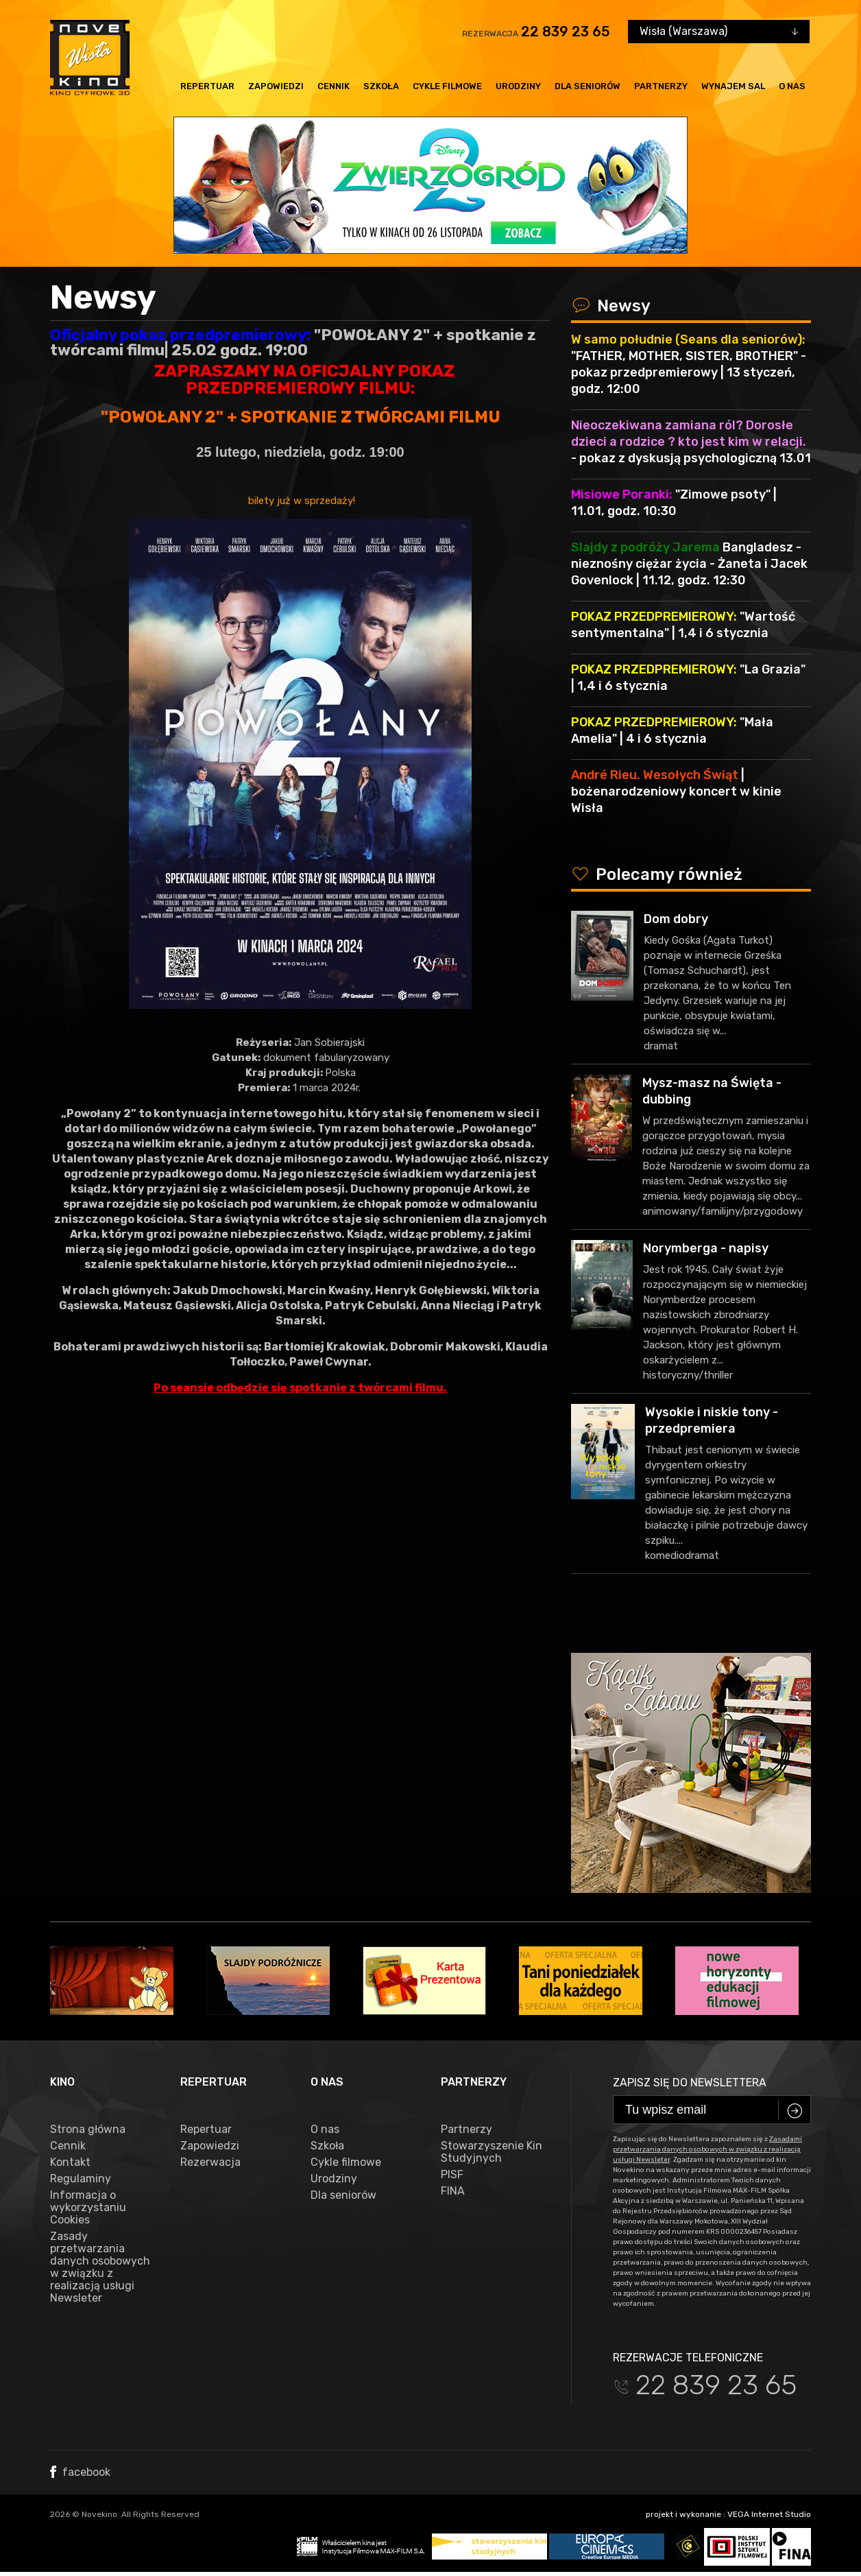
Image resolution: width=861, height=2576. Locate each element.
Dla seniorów (587, 86)
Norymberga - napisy (705, 1248)
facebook (80, 2472)
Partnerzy (661, 86)
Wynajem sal (733, 86)
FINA (453, 2191)
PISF (452, 2175)
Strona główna (87, 2129)
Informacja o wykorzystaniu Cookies (88, 2207)
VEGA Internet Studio (769, 2514)
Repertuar (207, 86)
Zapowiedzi (276, 86)
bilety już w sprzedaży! (300, 500)
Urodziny (518, 86)
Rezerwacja (210, 2162)
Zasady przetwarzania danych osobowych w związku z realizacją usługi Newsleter (100, 2267)
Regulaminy (80, 2179)
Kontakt (70, 2162)
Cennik (333, 86)
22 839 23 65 (565, 31)
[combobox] (719, 31)
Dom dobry (676, 919)
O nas (792, 86)
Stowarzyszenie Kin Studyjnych (491, 2152)
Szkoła (381, 86)
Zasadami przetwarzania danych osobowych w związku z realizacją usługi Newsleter (707, 2149)
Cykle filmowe (447, 86)
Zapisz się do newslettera (689, 2082)
